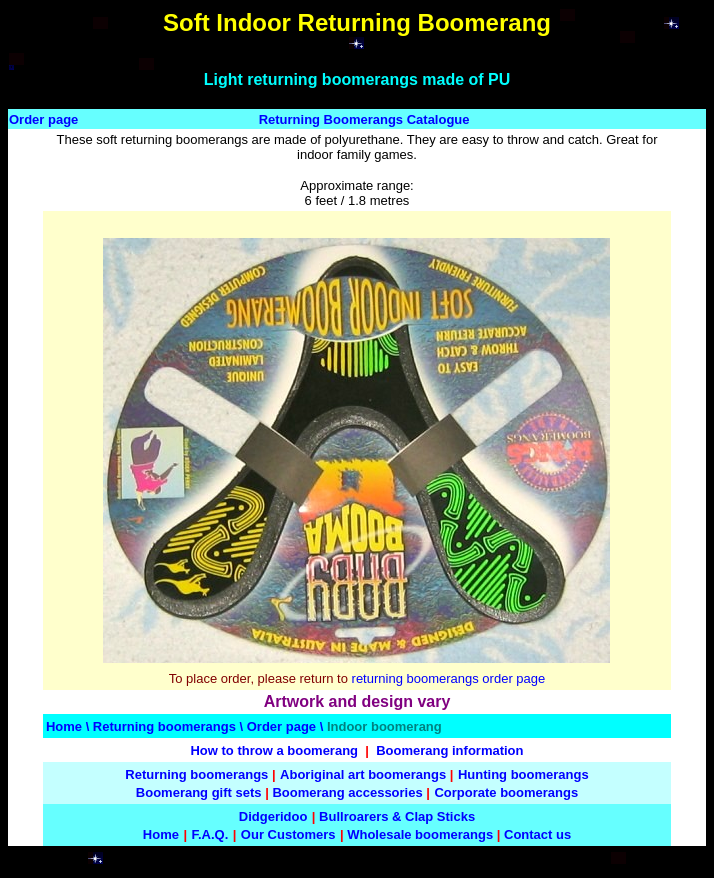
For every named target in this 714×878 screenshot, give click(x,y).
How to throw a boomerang (274, 750)
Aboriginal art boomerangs (363, 774)
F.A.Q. (209, 834)
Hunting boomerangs (523, 774)
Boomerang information (449, 750)
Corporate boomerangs (506, 792)
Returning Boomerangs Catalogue (364, 119)
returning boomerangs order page (449, 678)
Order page (43, 119)
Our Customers (288, 834)
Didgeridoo (273, 816)
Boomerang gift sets (199, 792)
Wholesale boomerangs (420, 834)
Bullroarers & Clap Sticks (397, 816)
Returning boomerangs (164, 726)
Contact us (537, 834)
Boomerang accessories (347, 792)
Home (64, 726)
